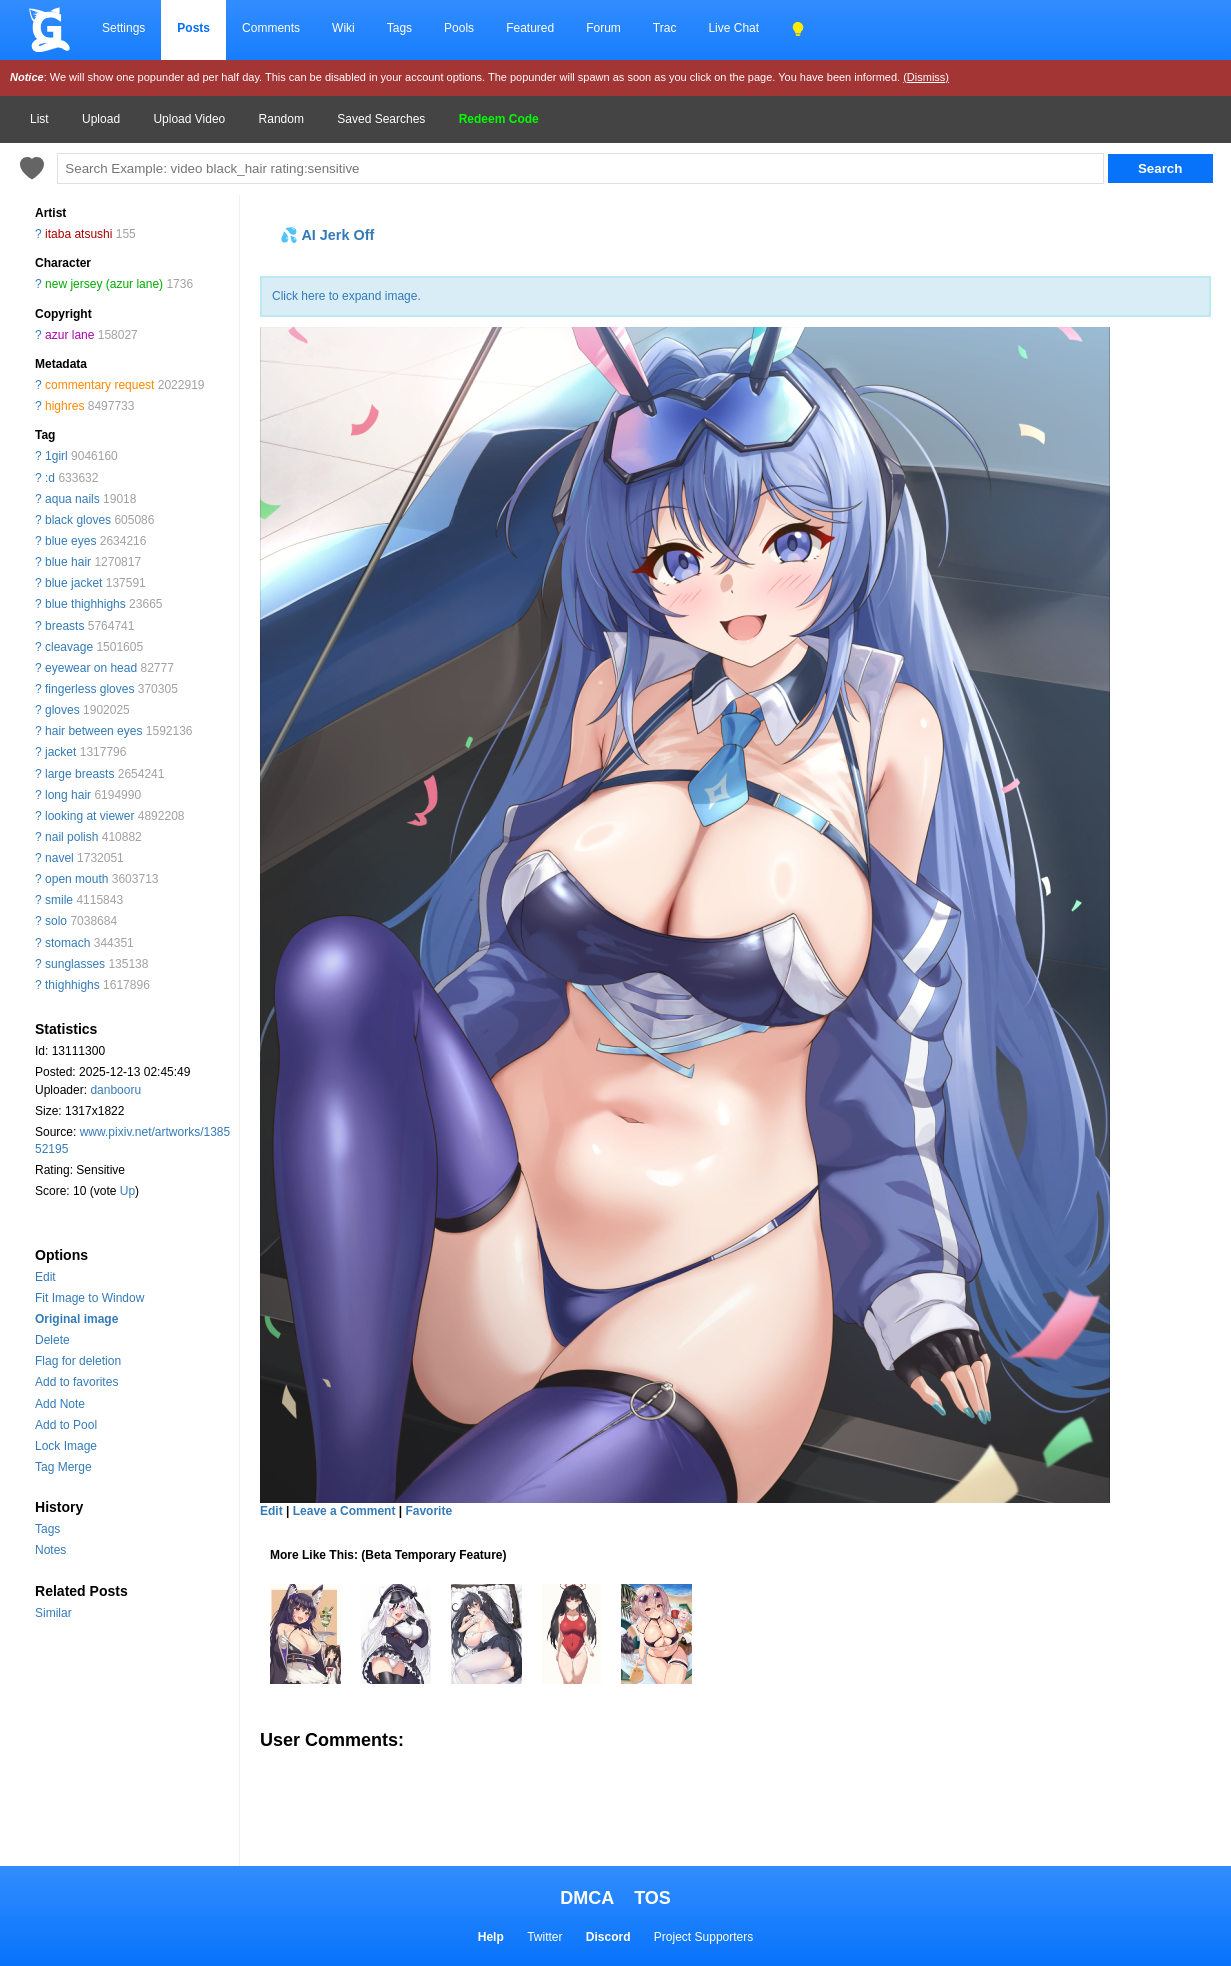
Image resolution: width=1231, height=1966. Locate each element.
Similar (53, 1613)
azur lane (69, 335)
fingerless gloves (89, 689)
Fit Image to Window (89, 1298)
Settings (123, 28)
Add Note (60, 1404)
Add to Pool (66, 1425)
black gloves (78, 520)
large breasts (79, 774)
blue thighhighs (85, 604)
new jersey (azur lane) (104, 284)
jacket (60, 752)
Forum (603, 28)
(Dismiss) (926, 77)
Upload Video (189, 119)
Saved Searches (381, 119)
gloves (62, 710)
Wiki (343, 28)
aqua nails (72, 499)
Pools (459, 28)
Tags (399, 28)
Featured (530, 28)
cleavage (69, 647)
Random (281, 119)
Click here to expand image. (346, 296)
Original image (76, 1319)
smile (59, 900)
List (39, 119)
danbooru (115, 1090)
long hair (68, 795)
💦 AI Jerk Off (327, 235)
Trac (665, 28)
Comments (271, 28)
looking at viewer (89, 816)
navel (59, 858)
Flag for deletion (78, 1361)
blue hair (68, 562)
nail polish (71, 837)
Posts (193, 28)
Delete (52, 1340)
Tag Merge (63, 1467)
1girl (56, 456)
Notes (50, 1550)
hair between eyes (93, 731)
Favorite (428, 1511)
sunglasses (75, 964)
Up (127, 1191)
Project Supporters (703, 1937)
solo (56, 921)
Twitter (544, 1937)
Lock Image (66, 1446)
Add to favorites (76, 1382)
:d (50, 478)
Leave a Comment (344, 1511)
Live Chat (733, 28)
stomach (67, 943)
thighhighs (72, 985)
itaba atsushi (78, 234)
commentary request (99, 385)
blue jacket (73, 583)
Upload (101, 119)
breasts (64, 626)
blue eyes (70, 541)
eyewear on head (91, 668)
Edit (45, 1277)
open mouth (76, 879)
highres (64, 406)
